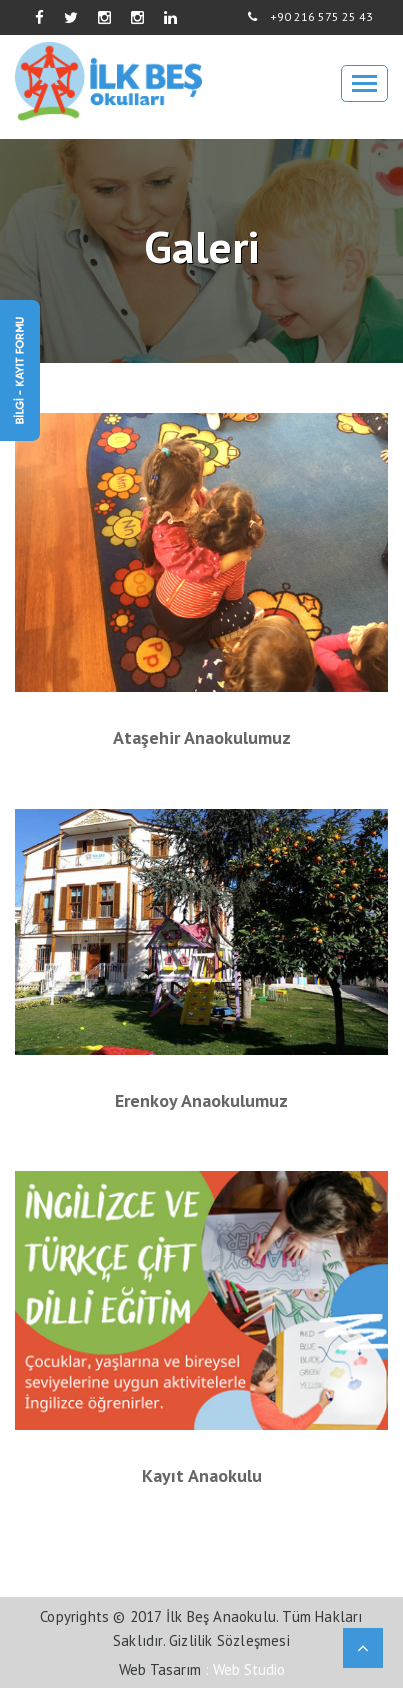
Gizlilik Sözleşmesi (229, 1640)
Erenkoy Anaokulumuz (201, 1101)
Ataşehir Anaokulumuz (202, 738)
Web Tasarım (160, 1669)
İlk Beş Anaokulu (221, 1616)
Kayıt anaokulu (202, 1476)
